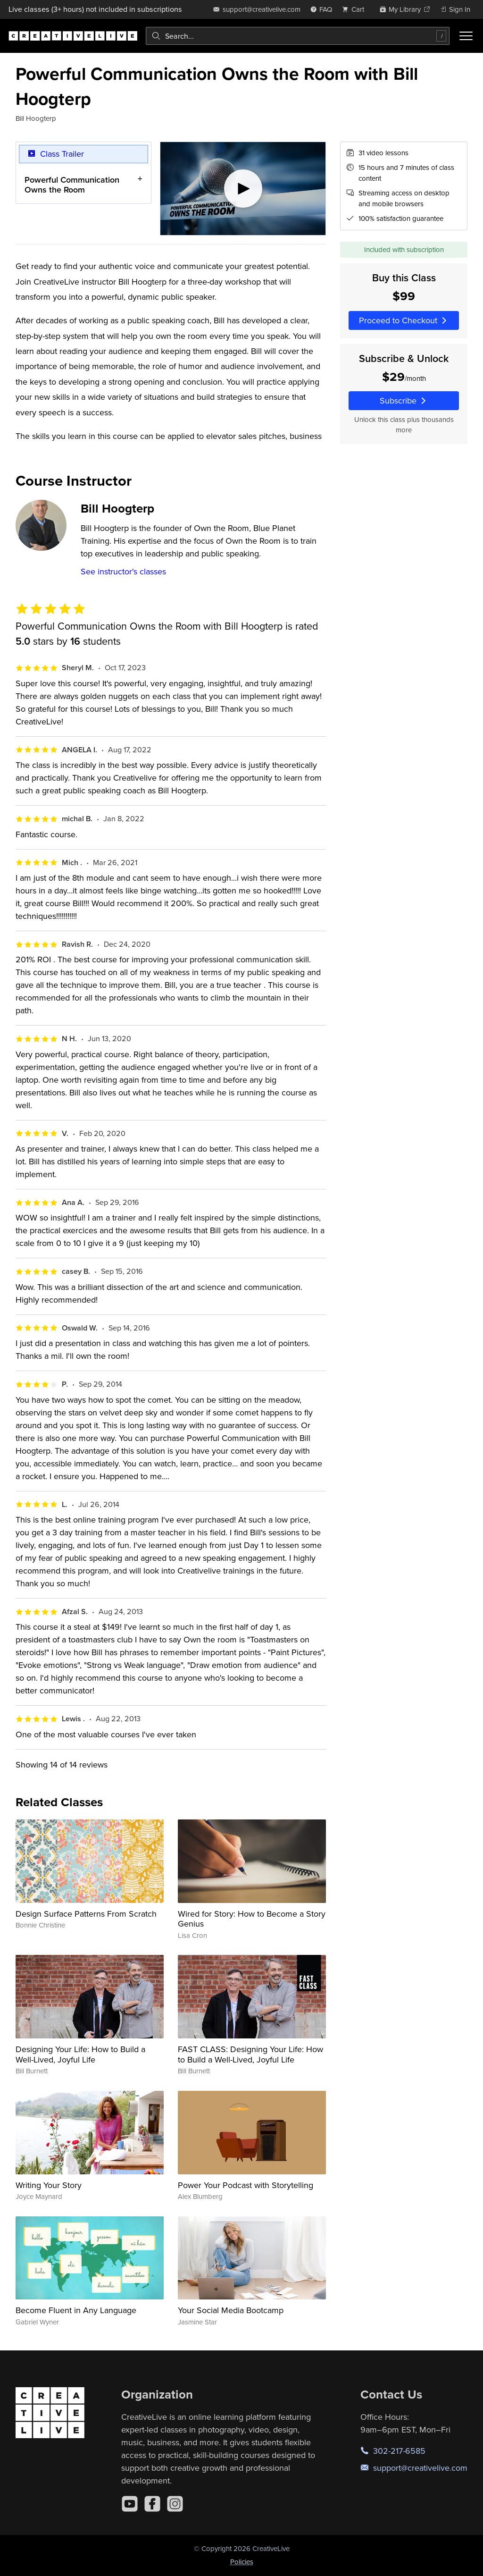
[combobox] (297, 35)
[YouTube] (129, 2503)
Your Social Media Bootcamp (230, 2310)
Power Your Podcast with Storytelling (245, 2185)
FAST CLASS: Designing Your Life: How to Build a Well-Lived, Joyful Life (250, 2054)
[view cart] (356, 9)
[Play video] (243, 188)
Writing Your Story (49, 2185)
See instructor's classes (123, 571)
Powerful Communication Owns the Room (72, 185)
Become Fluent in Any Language (76, 2310)
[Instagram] (175, 2503)
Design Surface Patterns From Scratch (86, 1913)
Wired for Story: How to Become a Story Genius (251, 1919)
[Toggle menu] (466, 35)
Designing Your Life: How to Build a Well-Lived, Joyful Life (80, 2054)
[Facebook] (152, 2503)
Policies (241, 2562)
